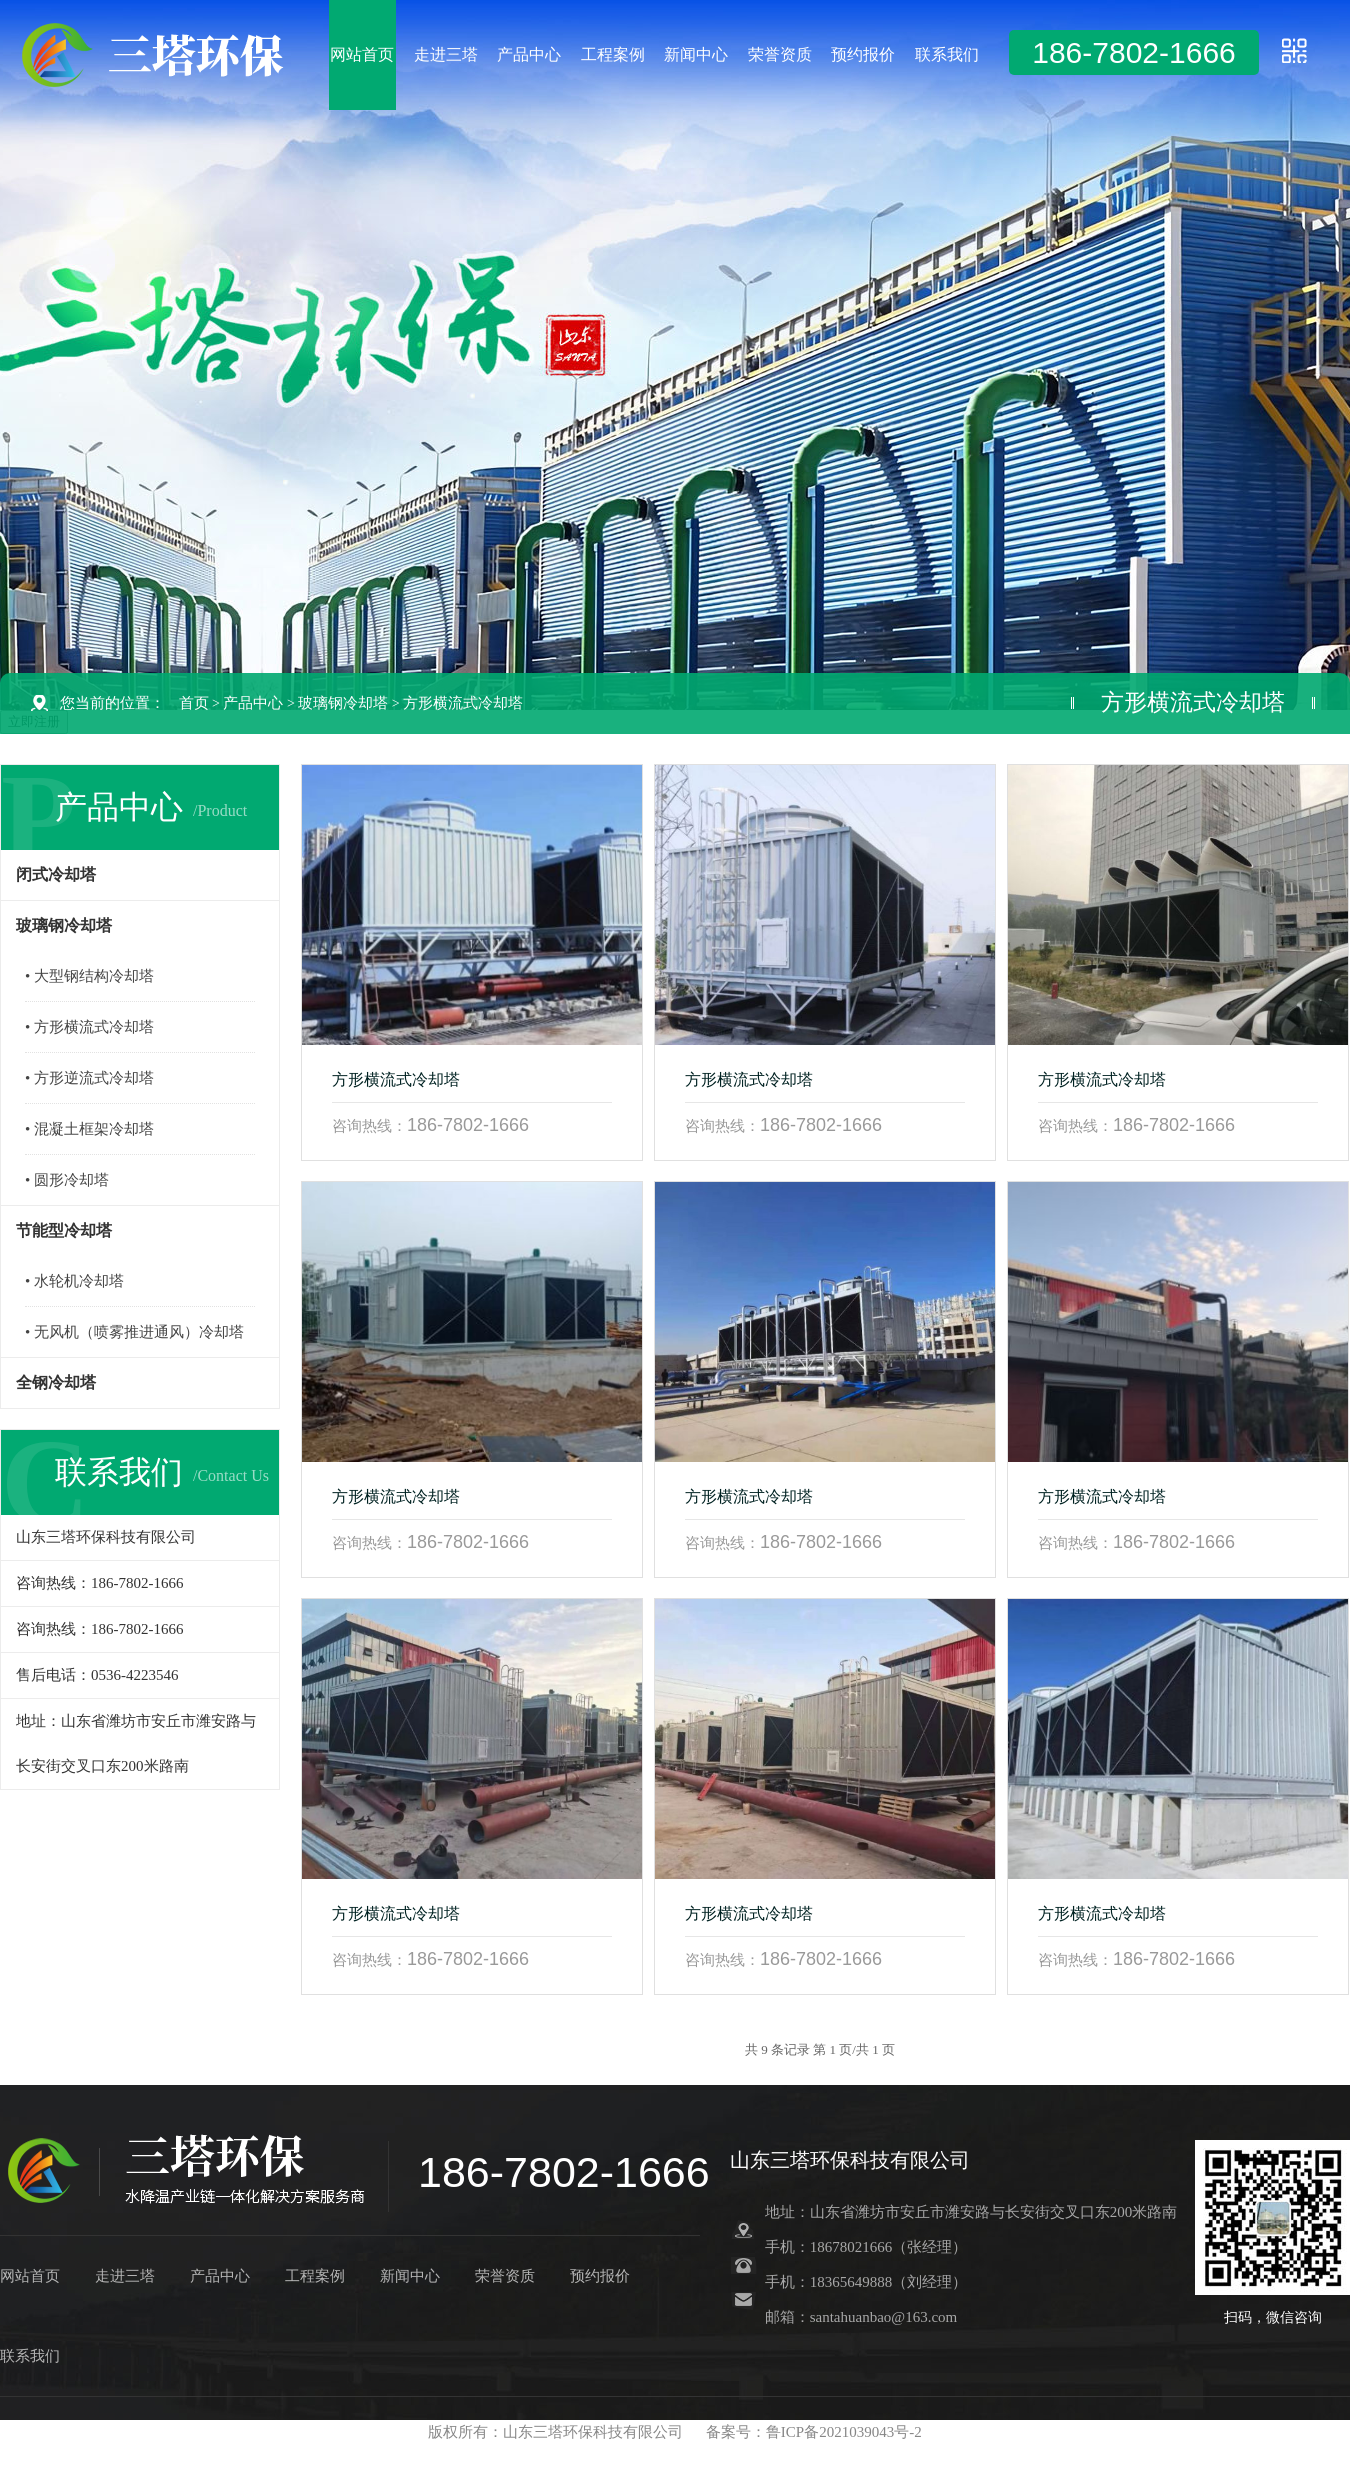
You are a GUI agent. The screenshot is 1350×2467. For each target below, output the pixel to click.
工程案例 (613, 54)
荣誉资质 (780, 54)
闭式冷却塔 (56, 874)
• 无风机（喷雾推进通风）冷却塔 (134, 1332)
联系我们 (947, 54)
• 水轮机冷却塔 (74, 1281)
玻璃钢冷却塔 (343, 703)
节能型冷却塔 (64, 1230)
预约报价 (863, 54)
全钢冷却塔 (56, 1382)
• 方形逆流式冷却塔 (89, 1078)
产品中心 (529, 54)
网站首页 (362, 54)
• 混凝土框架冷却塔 (89, 1129)
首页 (194, 703)
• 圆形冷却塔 (67, 1180)
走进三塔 (446, 54)
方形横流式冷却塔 (463, 703)
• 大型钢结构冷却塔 (89, 976)
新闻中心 (696, 54)
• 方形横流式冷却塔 (89, 1027)
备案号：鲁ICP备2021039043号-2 (814, 2432)
